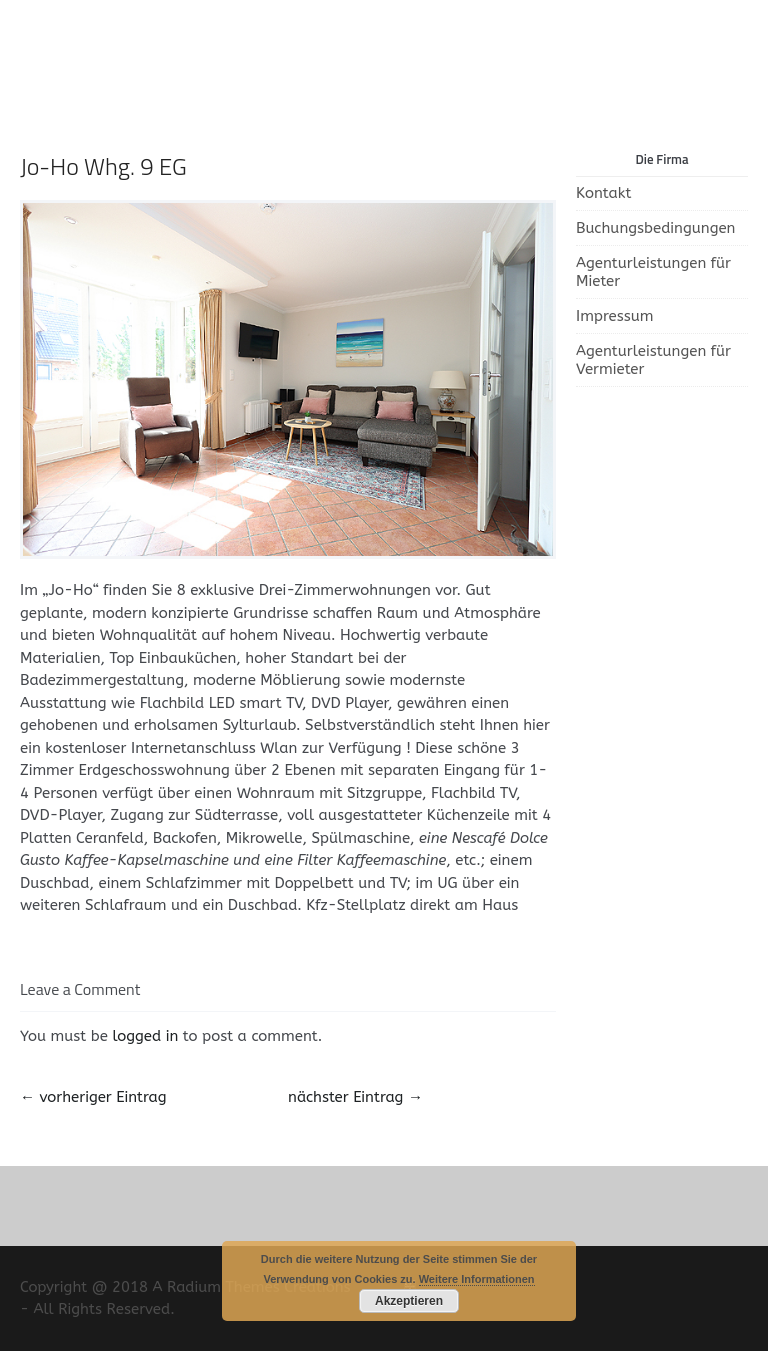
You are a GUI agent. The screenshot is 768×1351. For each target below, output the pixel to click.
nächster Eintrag (355, 1097)
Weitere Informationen (477, 1279)
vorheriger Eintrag (93, 1097)
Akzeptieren (409, 1301)
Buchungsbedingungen (655, 228)
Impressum (615, 316)
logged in (145, 1036)
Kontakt (603, 193)
